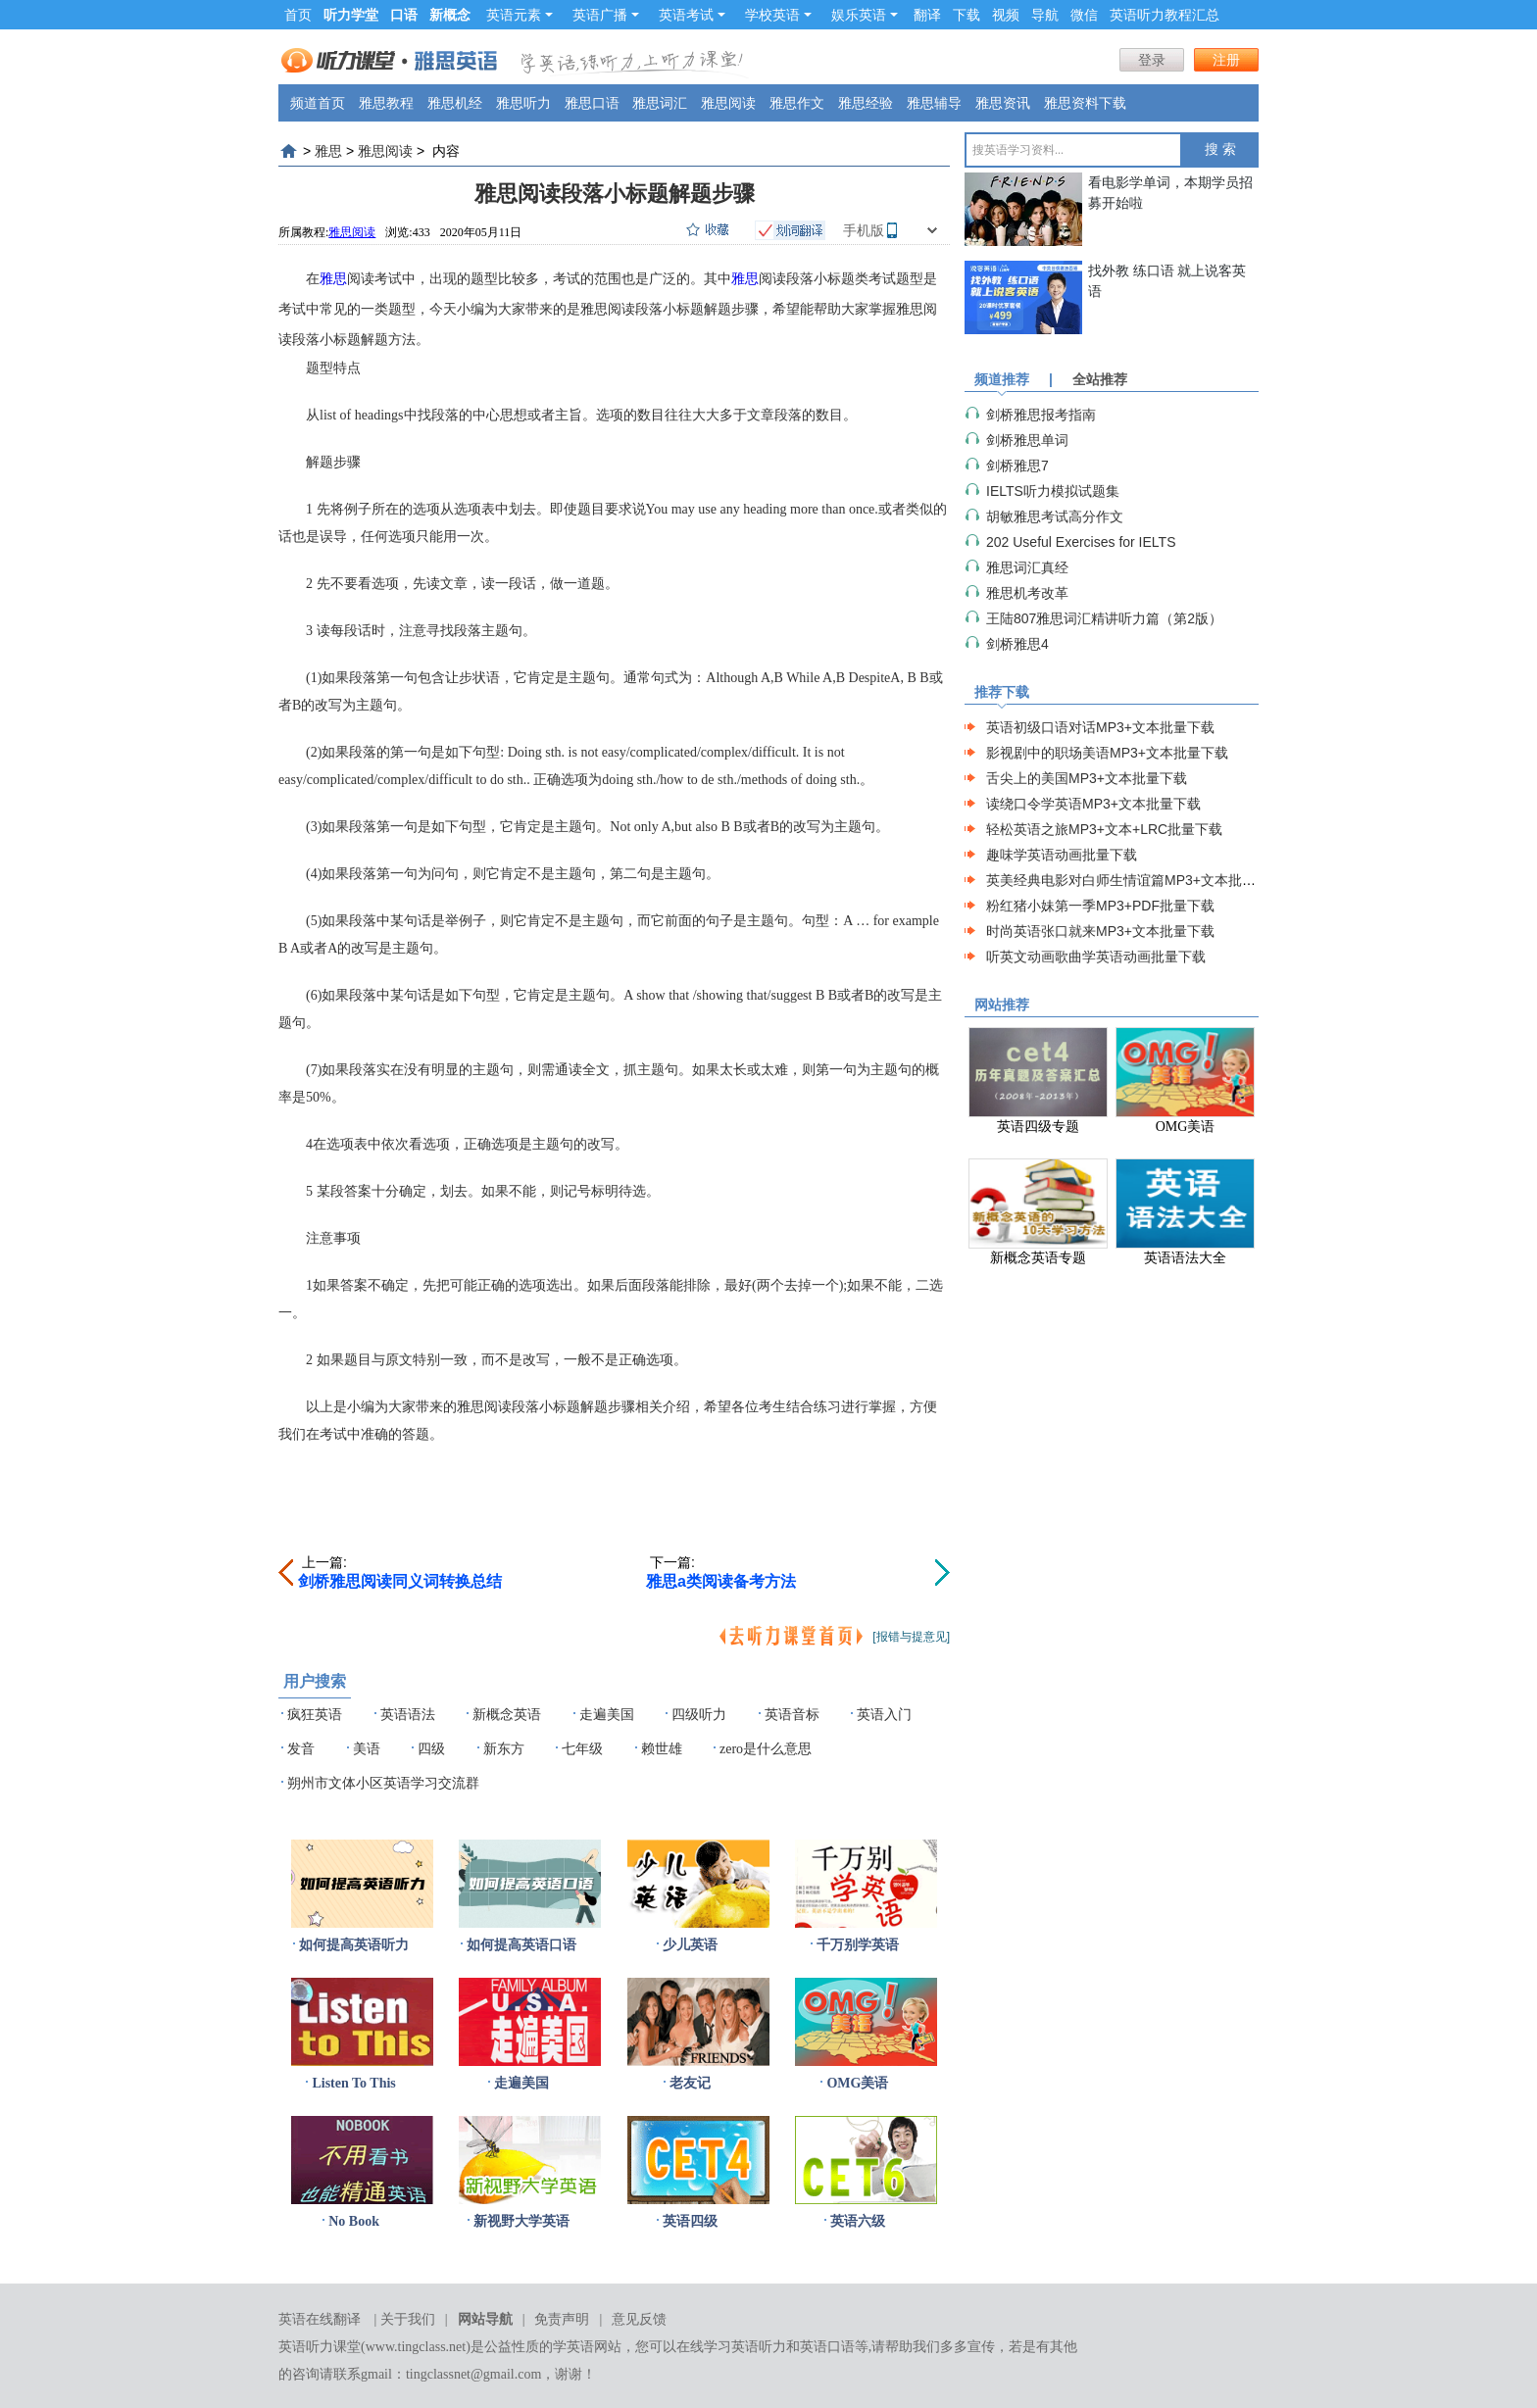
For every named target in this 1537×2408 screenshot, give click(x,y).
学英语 (573, 2346)
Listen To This (353, 2083)
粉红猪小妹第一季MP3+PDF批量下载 (1100, 905)
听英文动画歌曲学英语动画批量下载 (1096, 956)
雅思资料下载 (1085, 103)
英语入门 (884, 1714)
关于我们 (407, 2319)
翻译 (927, 15)
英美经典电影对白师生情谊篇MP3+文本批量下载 (1134, 880)
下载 (966, 15)
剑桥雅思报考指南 (1041, 414)
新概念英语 (506, 1714)
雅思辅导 (934, 103)
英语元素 (519, 15)
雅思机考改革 (1027, 593)
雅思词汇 (659, 103)
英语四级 (690, 2221)
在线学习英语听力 (731, 2346)
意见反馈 (639, 2319)
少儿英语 (690, 1945)
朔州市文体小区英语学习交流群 (383, 1783)
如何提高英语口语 (521, 1945)
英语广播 (605, 15)
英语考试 (692, 15)
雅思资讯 (1002, 103)
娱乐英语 (864, 15)
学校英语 (778, 15)
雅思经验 (865, 103)
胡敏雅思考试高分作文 (1054, 516)
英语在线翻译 (319, 2319)
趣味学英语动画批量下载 (1061, 854)
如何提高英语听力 (354, 1945)
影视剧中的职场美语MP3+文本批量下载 (1107, 753)
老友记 (690, 2083)
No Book (353, 2221)
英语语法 (407, 1714)
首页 (298, 15)
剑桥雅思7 (1017, 465)
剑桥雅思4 (1017, 644)
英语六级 (857, 2221)
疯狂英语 (314, 1714)
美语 (366, 1749)
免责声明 (561, 2319)
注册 (1226, 60)
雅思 (328, 151)
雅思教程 (386, 103)
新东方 (503, 1749)
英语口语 (827, 2346)
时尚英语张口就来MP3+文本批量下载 (1100, 931)
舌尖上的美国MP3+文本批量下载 (1086, 778)
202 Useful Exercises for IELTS (1080, 542)
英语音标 (792, 1714)
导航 (1045, 15)
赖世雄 (661, 1749)
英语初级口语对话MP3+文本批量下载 (1100, 727)
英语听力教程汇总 (1164, 15)
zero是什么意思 (765, 1749)
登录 (1151, 60)
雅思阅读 (728, 103)
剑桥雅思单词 (1027, 440)
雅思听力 (523, 103)
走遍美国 (606, 1714)
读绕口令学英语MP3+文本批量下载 (1093, 803)
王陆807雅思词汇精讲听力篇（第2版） (1104, 618)
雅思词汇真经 (1027, 567)
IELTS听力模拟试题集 (1052, 491)
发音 (301, 1749)
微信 (1084, 15)
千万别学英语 (858, 1945)
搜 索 (1220, 149)
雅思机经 (454, 103)
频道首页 (317, 103)
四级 (431, 1749)
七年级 (582, 1749)
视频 (1005, 15)
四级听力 (698, 1714)
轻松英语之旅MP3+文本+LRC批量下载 (1104, 829)
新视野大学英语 (521, 2221)
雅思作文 (796, 103)
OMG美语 (857, 2083)
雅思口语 (592, 103)
